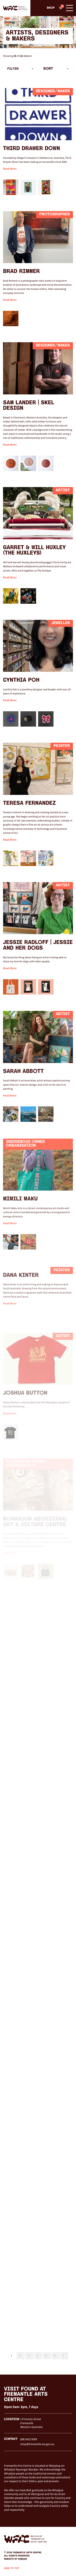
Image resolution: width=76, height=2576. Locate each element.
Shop (51, 7)
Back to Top (11, 2568)
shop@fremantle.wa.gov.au (37, 2444)
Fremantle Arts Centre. (27, 2552)
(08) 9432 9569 (28, 2439)
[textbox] (56, 69)
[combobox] (56, 69)
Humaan (22, 2559)
